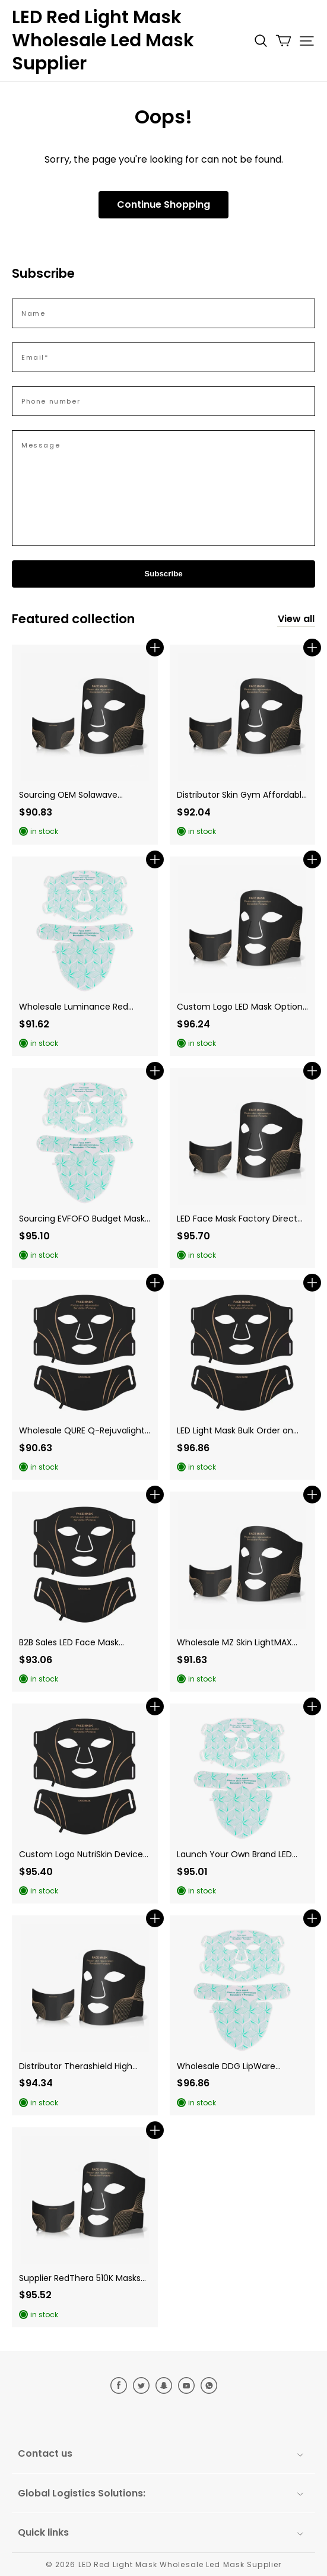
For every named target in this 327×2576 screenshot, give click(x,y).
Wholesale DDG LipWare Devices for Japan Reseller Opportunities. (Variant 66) (233, 2066)
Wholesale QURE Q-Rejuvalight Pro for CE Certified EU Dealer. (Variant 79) (82, 1431)
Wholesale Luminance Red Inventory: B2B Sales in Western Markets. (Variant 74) (83, 1007)
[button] (260, 41)
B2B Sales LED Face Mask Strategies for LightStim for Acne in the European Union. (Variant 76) (77, 1642)
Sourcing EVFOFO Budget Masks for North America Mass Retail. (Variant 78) (84, 1219)
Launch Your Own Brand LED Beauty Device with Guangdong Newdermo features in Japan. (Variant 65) (242, 1854)
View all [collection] (296, 619)
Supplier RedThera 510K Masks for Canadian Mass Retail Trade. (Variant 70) (84, 2278)
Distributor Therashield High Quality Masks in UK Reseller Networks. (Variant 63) (75, 2066)
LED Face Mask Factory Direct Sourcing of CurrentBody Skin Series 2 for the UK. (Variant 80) (242, 1219)
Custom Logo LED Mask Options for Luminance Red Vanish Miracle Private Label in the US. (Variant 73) (242, 1007)
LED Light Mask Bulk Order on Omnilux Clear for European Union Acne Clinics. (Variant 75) (242, 1431)
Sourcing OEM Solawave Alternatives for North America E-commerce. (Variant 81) (82, 795)
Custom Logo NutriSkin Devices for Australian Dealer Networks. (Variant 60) (83, 1854)
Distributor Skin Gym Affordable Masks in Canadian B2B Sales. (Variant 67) (242, 795)
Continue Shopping (163, 204)
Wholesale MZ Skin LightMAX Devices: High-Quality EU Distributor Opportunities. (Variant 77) (234, 1642)
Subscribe (163, 573)
